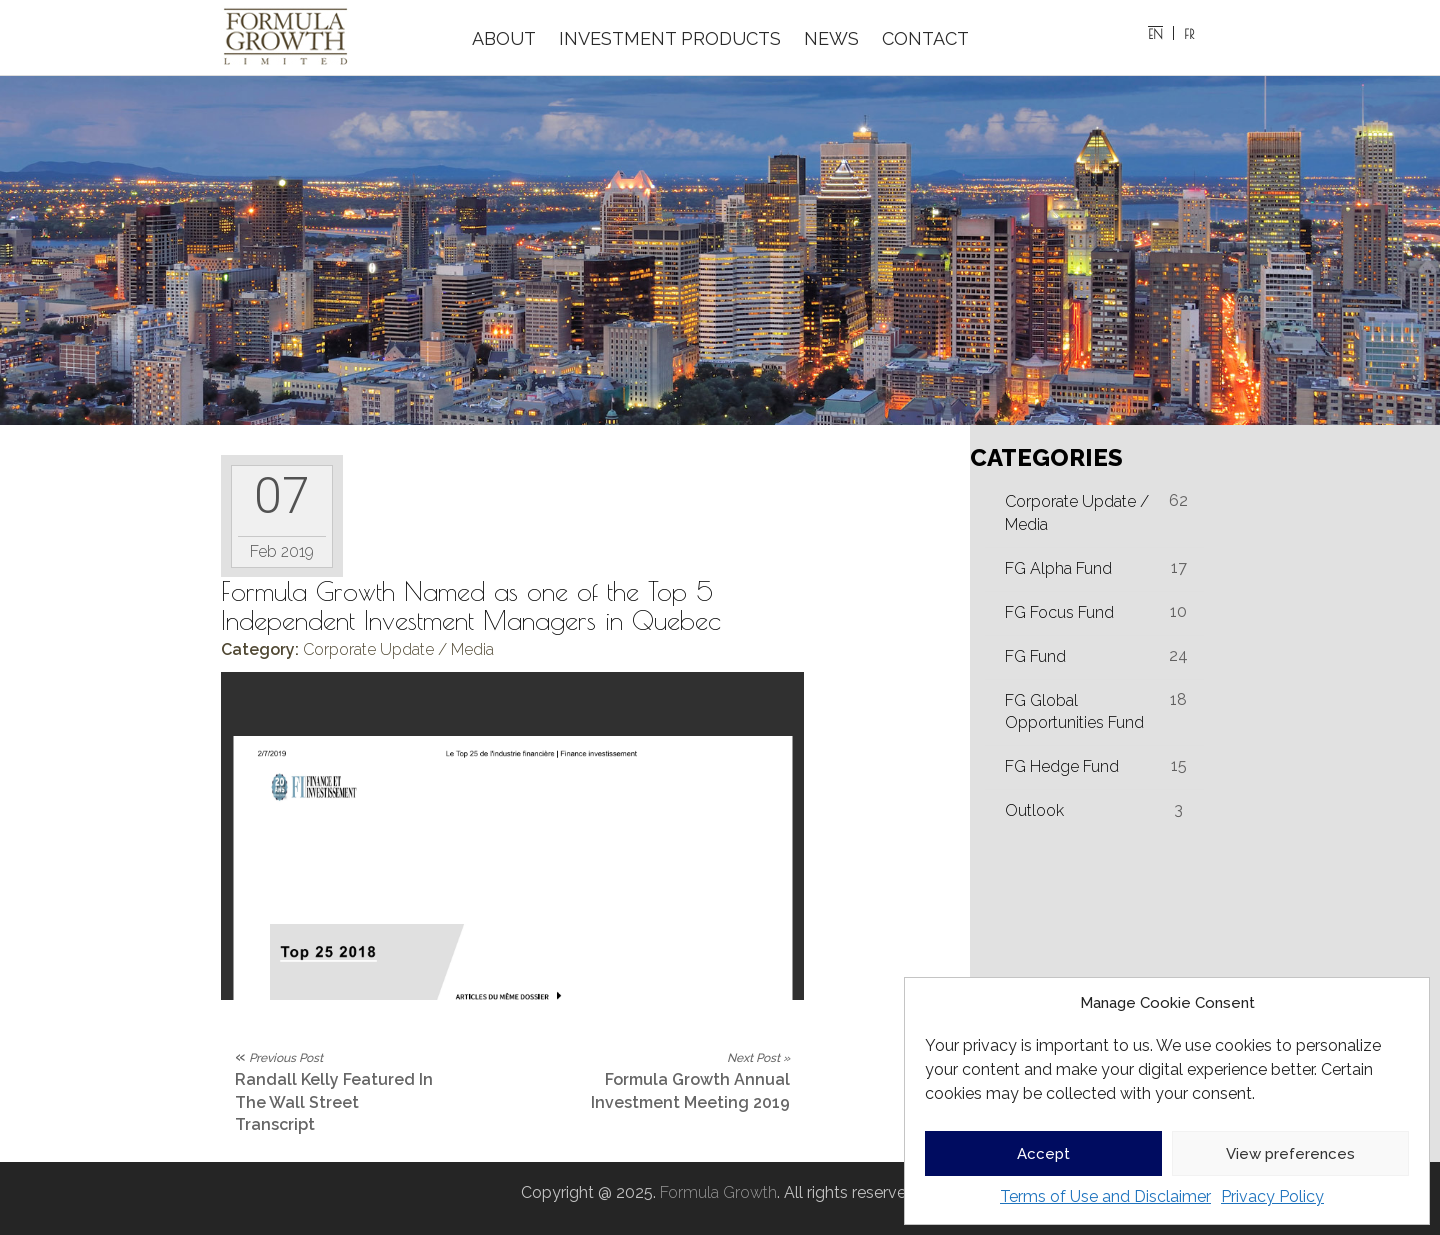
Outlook (1034, 810)
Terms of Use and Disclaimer (1105, 1196)
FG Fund (1035, 656)
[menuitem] (1156, 33)
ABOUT (504, 38)
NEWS (831, 38)
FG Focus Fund (1059, 612)
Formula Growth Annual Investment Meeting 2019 (690, 1081)
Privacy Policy (1272, 1196)
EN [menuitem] (1155, 34)
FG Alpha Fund (1058, 568)
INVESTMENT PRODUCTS (670, 38)
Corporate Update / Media (398, 649)
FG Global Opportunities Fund (1074, 712)
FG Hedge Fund (1062, 766)
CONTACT (925, 38)
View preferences (1290, 1154)
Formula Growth (718, 1192)
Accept (1043, 1154)
